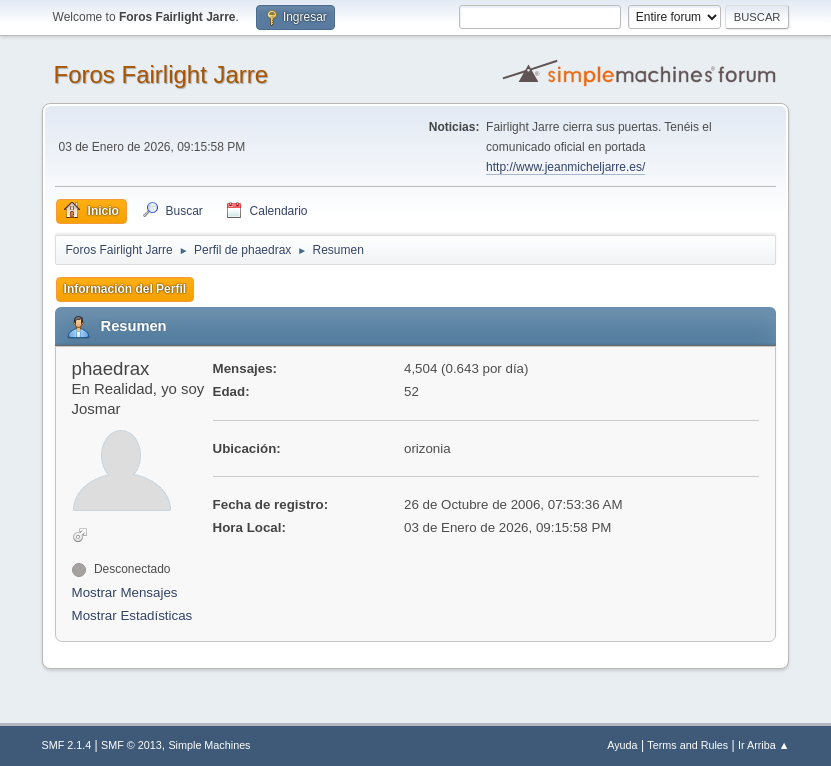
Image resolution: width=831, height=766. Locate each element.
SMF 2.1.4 (67, 745)
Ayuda (622, 745)
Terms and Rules (687, 745)
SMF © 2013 (131, 745)
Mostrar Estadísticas (132, 615)
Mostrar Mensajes (125, 592)
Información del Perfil (125, 289)
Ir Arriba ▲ (763, 745)
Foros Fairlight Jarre (161, 74)
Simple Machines (209, 745)
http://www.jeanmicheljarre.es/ (565, 167)
